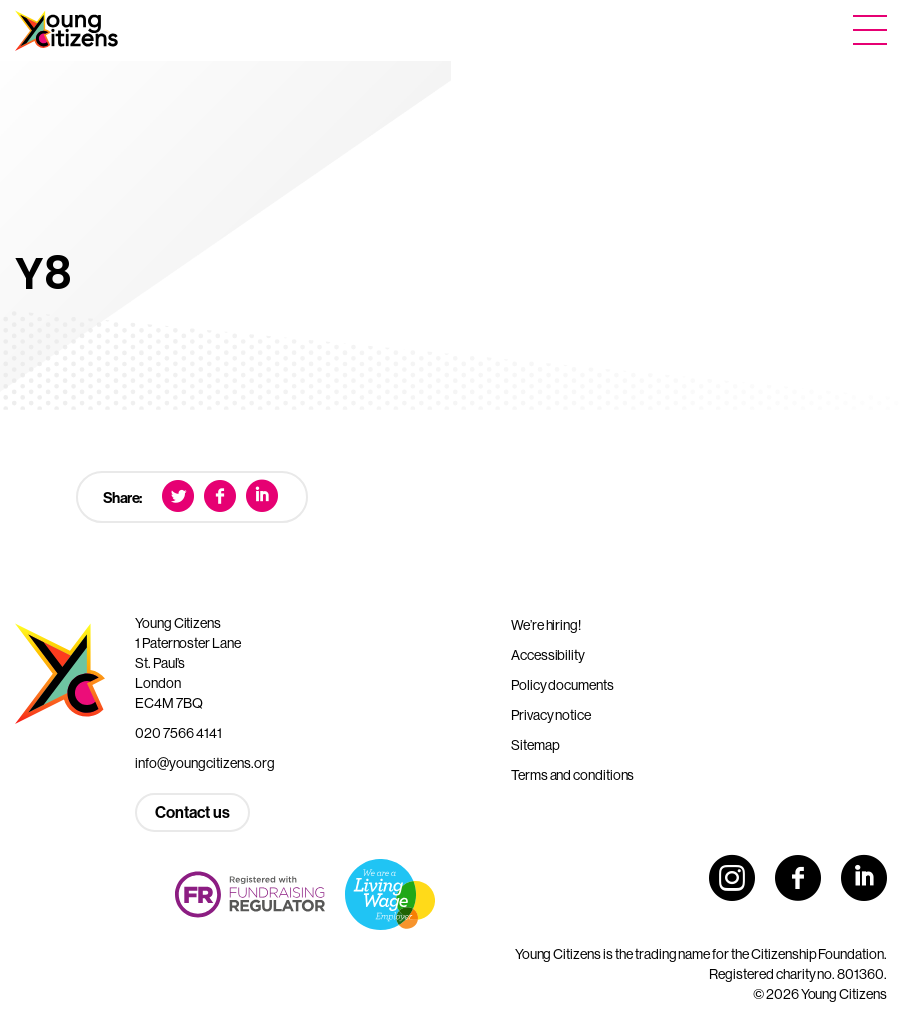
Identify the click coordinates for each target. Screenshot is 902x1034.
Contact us (192, 812)
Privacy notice (551, 715)
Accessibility (548, 655)
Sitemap (535, 745)
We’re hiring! (546, 625)
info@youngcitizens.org (205, 763)
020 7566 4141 (178, 733)
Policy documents (562, 685)
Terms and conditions (572, 775)
